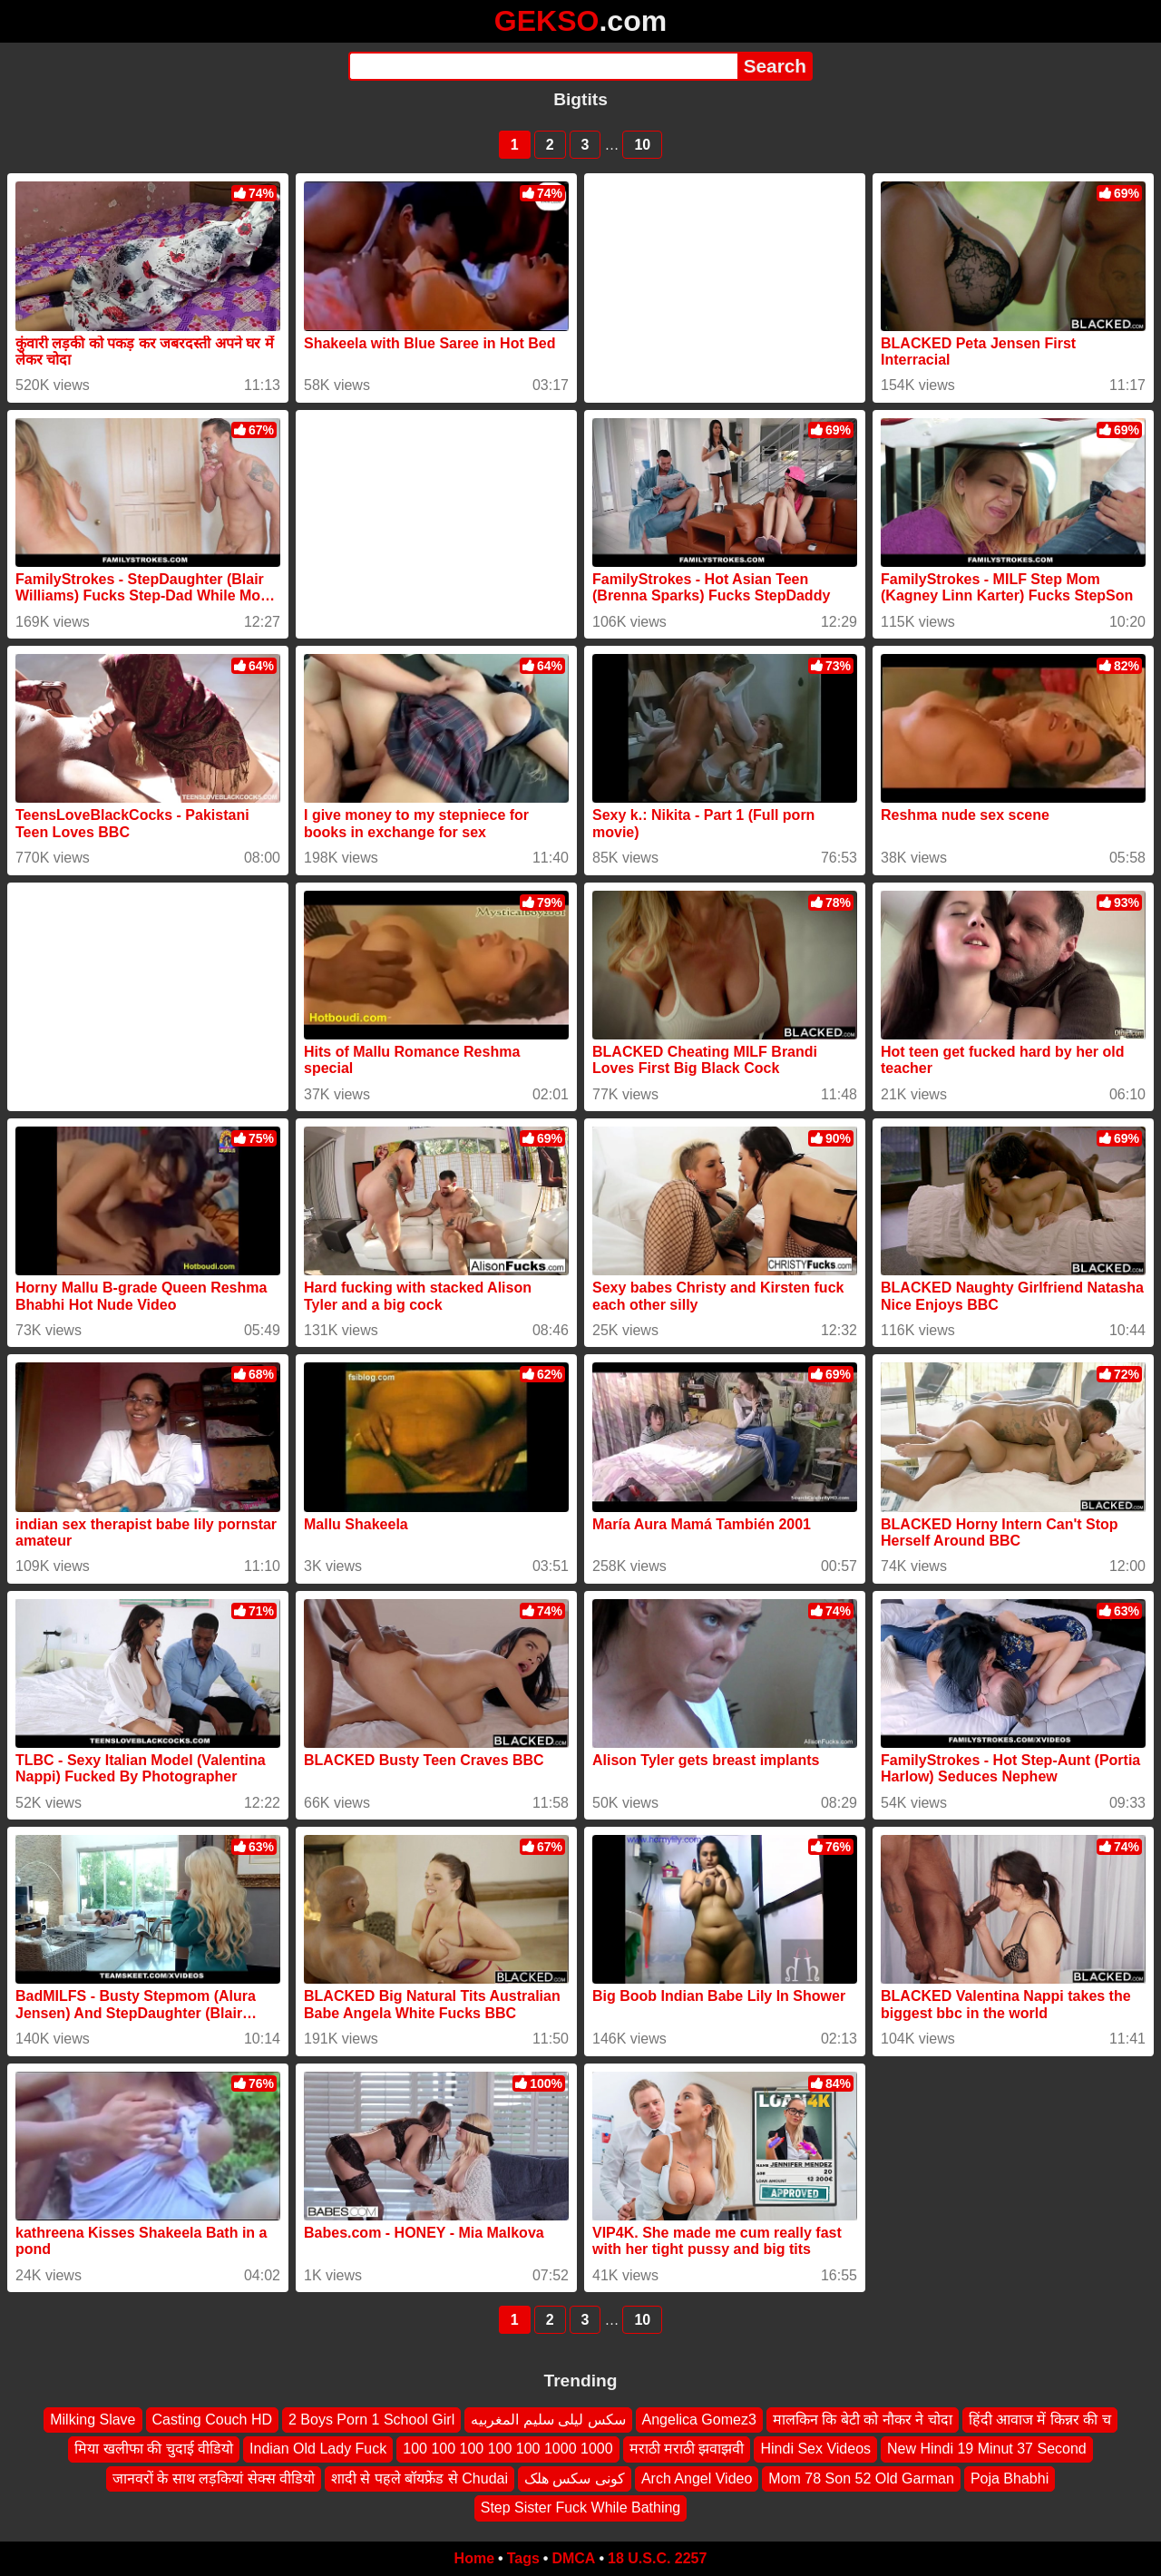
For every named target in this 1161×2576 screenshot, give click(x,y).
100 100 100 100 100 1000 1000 (507, 2448)
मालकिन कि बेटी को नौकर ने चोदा (862, 2419)
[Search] (542, 66)
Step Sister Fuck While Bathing (581, 2507)
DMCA (573, 2558)
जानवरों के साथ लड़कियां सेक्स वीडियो (213, 2477)
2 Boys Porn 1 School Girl (371, 2419)
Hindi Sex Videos (815, 2448)
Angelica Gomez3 (699, 2419)
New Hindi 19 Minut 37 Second (987, 2448)
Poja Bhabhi (1010, 2477)
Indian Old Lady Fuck (317, 2448)
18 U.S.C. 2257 (657, 2558)
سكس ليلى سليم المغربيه (548, 2419)
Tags (523, 2558)
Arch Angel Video (696, 2477)
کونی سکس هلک (574, 2477)
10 (642, 144)
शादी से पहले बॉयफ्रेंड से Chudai (419, 2477)
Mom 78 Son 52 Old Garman (861, 2477)
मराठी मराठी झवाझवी (687, 2448)
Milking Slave (92, 2419)
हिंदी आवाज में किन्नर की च (1040, 2419)
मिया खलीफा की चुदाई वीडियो (153, 2448)
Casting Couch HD (212, 2419)
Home (474, 2558)
